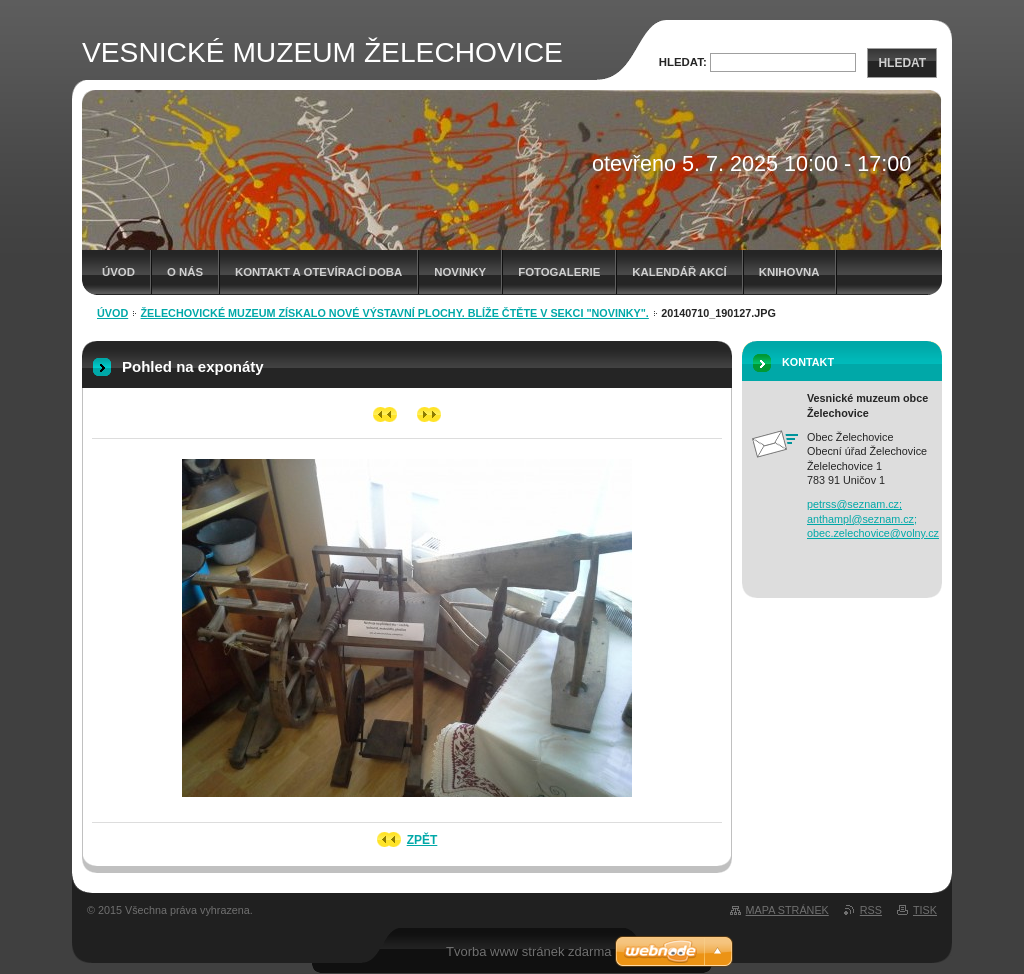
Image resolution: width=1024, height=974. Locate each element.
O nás (185, 272)
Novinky (460, 272)
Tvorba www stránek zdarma (528, 951)
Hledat (902, 63)
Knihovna (789, 272)
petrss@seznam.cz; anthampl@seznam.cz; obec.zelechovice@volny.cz (873, 518)
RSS (871, 910)
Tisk (925, 910)
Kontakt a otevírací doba (318, 272)
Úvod (118, 272)
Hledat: (683, 62)
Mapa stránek (787, 910)
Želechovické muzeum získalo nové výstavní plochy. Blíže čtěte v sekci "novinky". (395, 313)
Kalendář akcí (679, 272)
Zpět (422, 840)
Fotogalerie (559, 272)
